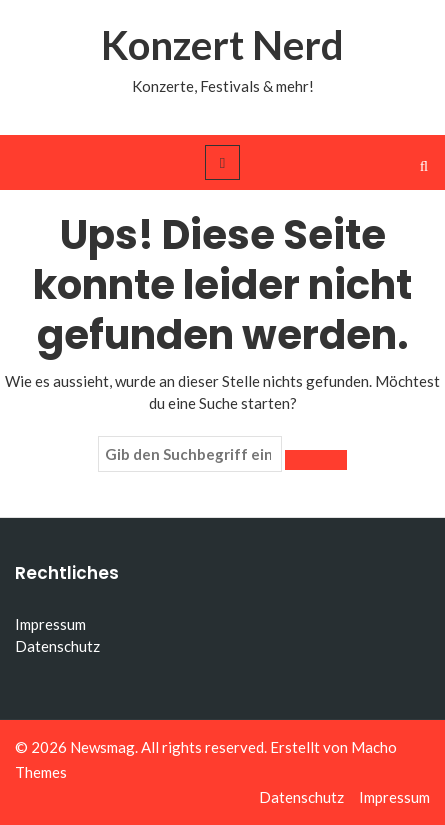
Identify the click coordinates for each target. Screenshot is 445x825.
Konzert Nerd (222, 45)
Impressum (50, 624)
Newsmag (102, 747)
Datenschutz (57, 646)
